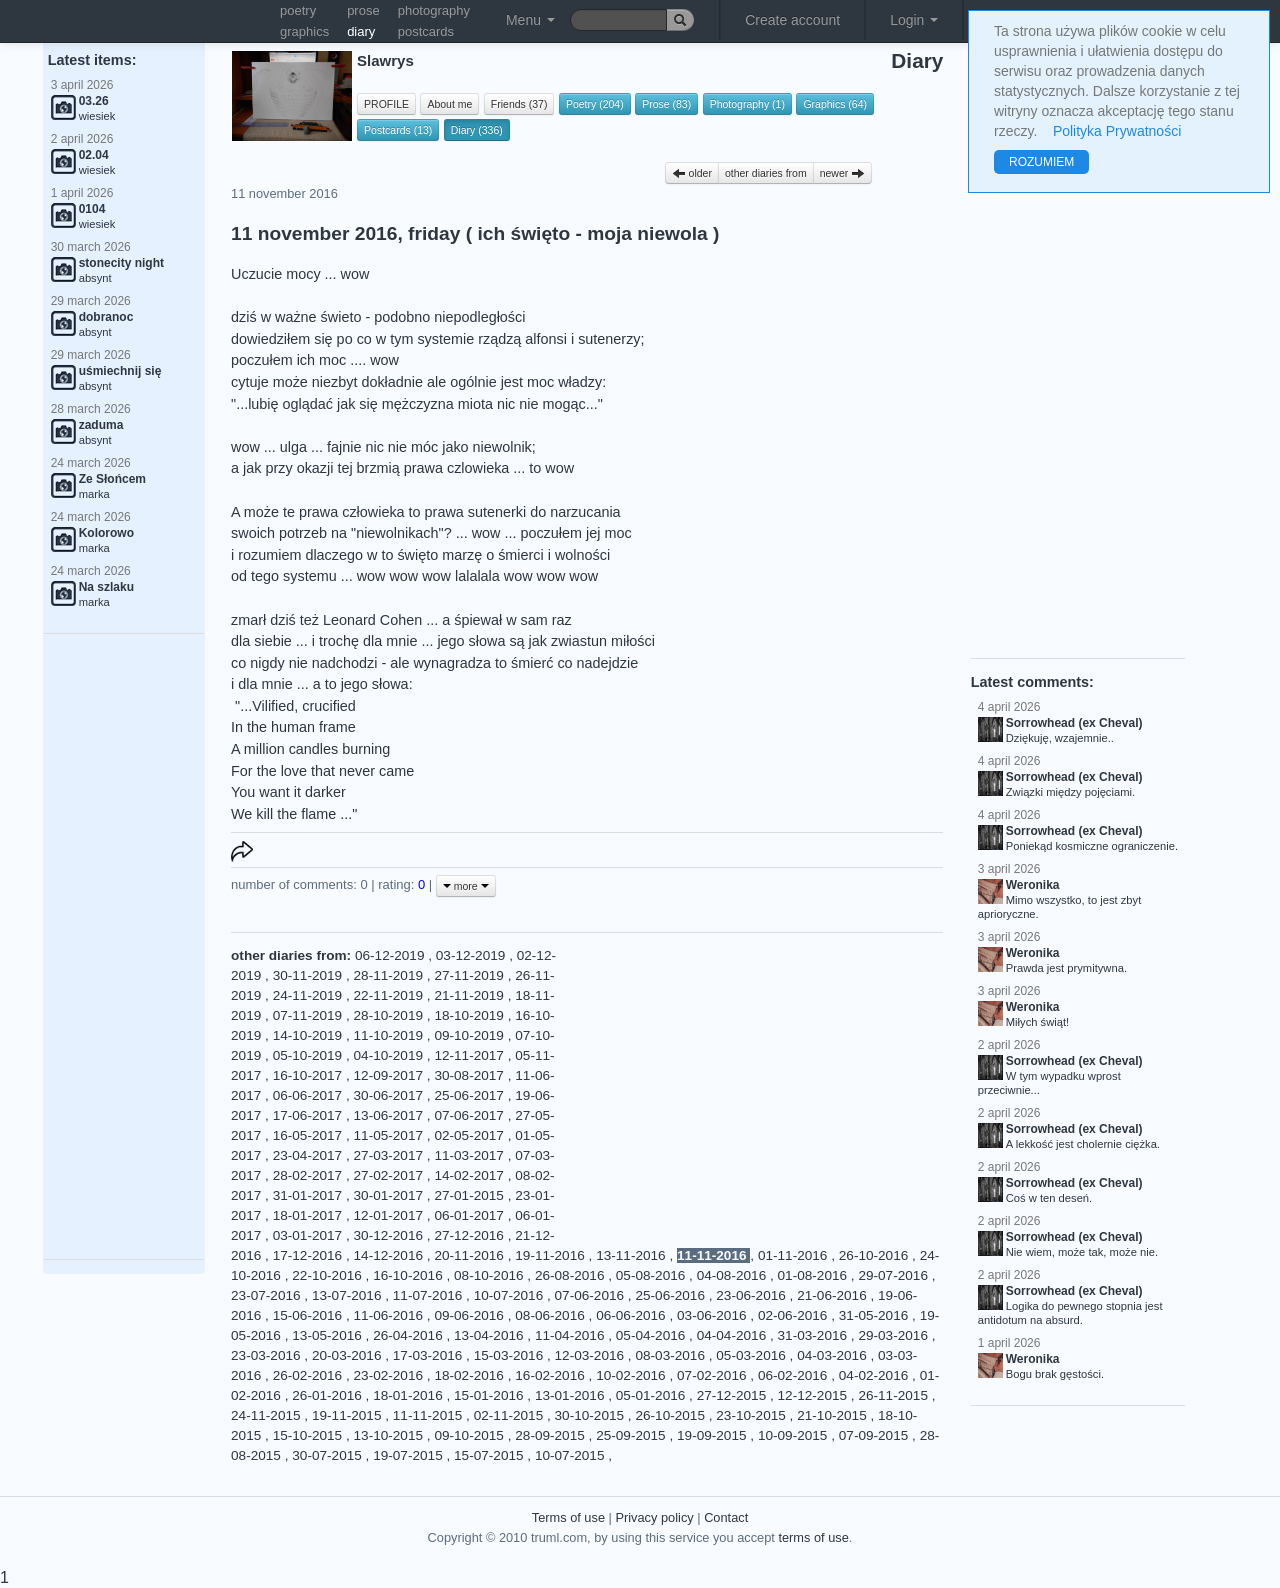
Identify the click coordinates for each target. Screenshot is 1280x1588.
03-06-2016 (713, 1315)
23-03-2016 (267, 1355)
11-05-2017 (390, 1135)
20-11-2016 (470, 1255)
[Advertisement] (124, 947)
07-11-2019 (309, 1015)
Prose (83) (666, 104)
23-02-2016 (390, 1375)
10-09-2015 (794, 1435)
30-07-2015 (328, 1455)
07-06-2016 (591, 1295)
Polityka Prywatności (1117, 131)
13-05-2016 (328, 1335)
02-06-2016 (794, 1315)
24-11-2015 (267, 1415)
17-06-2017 (309, 1115)
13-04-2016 (490, 1335)
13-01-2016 (571, 1395)
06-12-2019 (391, 955)
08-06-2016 (551, 1315)
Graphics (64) (835, 104)
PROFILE (386, 104)
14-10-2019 (309, 1035)
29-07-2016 (894, 1275)
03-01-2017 (309, 1235)
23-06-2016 (752, 1295)
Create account (792, 20)
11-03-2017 (470, 1155)
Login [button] (914, 20)
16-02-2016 (551, 1375)
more (466, 886)
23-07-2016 (267, 1295)
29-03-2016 (894, 1335)
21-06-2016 (833, 1295)
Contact (726, 1517)
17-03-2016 (429, 1355)
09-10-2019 (470, 1035)
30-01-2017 (390, 1195)
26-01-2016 (328, 1395)
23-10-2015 (752, 1415)
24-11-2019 (309, 995)
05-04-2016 (652, 1335)
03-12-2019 (472, 955)
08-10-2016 (490, 1275)
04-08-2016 (733, 1275)
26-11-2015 (894, 1395)
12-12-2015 (814, 1395)
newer (843, 173)
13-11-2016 (632, 1255)
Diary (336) (477, 130)
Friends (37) (519, 104)
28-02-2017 (309, 1175)
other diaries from (766, 173)
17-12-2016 (309, 1255)
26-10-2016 (875, 1255)
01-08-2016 (814, 1275)
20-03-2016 (348, 1355)
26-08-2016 (571, 1275)
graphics (304, 31)
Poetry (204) (595, 104)
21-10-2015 (833, 1415)
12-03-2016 (591, 1355)
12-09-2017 (390, 1075)
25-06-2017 (470, 1095)
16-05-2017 (309, 1135)
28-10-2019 (390, 1015)
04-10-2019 (390, 1055)
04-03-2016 (833, 1355)
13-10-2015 (390, 1435)
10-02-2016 (632, 1375)
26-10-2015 (671, 1415)
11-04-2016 (571, 1335)
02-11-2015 (510, 1415)
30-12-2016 (390, 1235)
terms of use (813, 1537)
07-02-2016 (713, 1375)
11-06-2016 (390, 1315)
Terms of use (568, 1517)
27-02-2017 (390, 1175)
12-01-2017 (390, 1215)
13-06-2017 (390, 1115)
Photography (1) (747, 104)
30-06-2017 (390, 1095)
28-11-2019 (390, 975)
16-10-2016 (409, 1275)
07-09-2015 (875, 1435)
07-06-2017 (470, 1115)
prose (363, 10)
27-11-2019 (470, 975)
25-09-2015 (632, 1435)
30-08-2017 (470, 1075)
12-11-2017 (470, 1055)
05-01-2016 (652, 1395)
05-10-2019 (309, 1055)
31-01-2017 (309, 1195)
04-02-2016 (875, 1375)
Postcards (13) (398, 130)
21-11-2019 (470, 995)
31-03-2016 (814, 1335)
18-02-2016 (470, 1375)
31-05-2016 (875, 1315)
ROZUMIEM (1041, 162)
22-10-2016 (328, 1275)
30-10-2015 (591, 1415)
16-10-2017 (309, 1075)
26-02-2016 (309, 1375)
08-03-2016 (671, 1355)
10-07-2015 (571, 1455)
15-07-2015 (490, 1455)
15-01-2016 (490, 1395)
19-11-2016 (551, 1255)
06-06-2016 (632, 1315)
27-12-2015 (733, 1395)
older (692, 173)
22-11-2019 (390, 995)
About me (449, 104)
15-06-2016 (309, 1315)
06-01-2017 (470, 1215)
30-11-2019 (309, 975)
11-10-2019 (390, 1035)
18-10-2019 (470, 1015)
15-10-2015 (309, 1435)
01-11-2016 (794, 1255)
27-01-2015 (470, 1195)
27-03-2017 (390, 1155)
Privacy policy (654, 1517)
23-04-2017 (309, 1155)
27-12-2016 (470, 1235)
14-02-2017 (470, 1175)
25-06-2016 (671, 1295)
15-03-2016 (510, 1355)
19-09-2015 (713, 1435)
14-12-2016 (390, 1255)
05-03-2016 (752, 1355)
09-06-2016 (470, 1315)
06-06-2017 (309, 1095)
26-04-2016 (409, 1335)
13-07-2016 (348, 1295)
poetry (298, 10)
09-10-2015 (470, 1435)
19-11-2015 (348, 1415)
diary (361, 31)
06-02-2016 (794, 1375)
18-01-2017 (309, 1215)
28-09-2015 (551, 1435)
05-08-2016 (652, 1275)
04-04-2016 (733, 1335)
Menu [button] (530, 20)
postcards (426, 31)
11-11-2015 (429, 1415)
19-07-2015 (409, 1455)
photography (434, 10)
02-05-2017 (470, 1135)
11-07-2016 (429, 1295)
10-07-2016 (510, 1295)
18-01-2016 (409, 1395)
